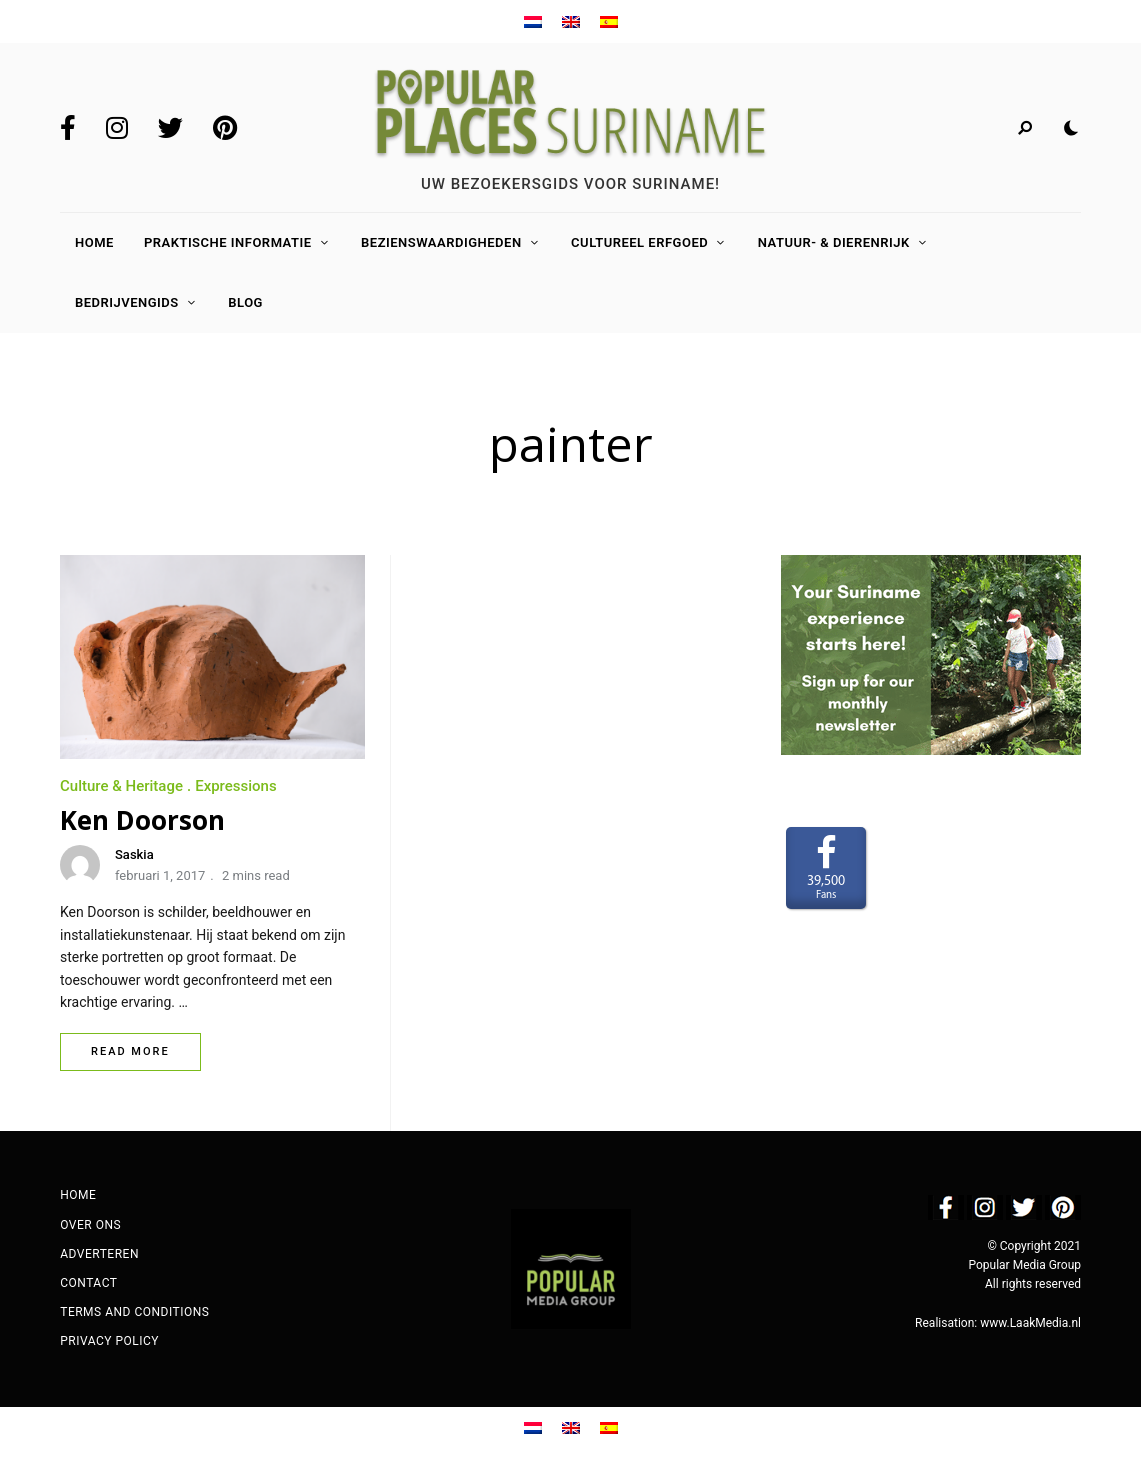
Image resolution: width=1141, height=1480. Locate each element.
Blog (245, 302)
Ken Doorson (142, 820)
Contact (88, 1283)
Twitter (170, 128)
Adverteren (99, 1254)
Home (94, 242)
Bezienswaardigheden (441, 242)
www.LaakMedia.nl (1030, 1323)
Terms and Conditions (134, 1312)
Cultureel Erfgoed (639, 242)
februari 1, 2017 (160, 875)
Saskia (134, 854)
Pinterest (225, 128)
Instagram (117, 128)
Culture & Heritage (121, 786)
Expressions (236, 786)
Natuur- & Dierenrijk (834, 242)
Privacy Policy (109, 1341)
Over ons (90, 1225)
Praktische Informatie (228, 242)
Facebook (68, 128)
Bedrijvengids (127, 302)
